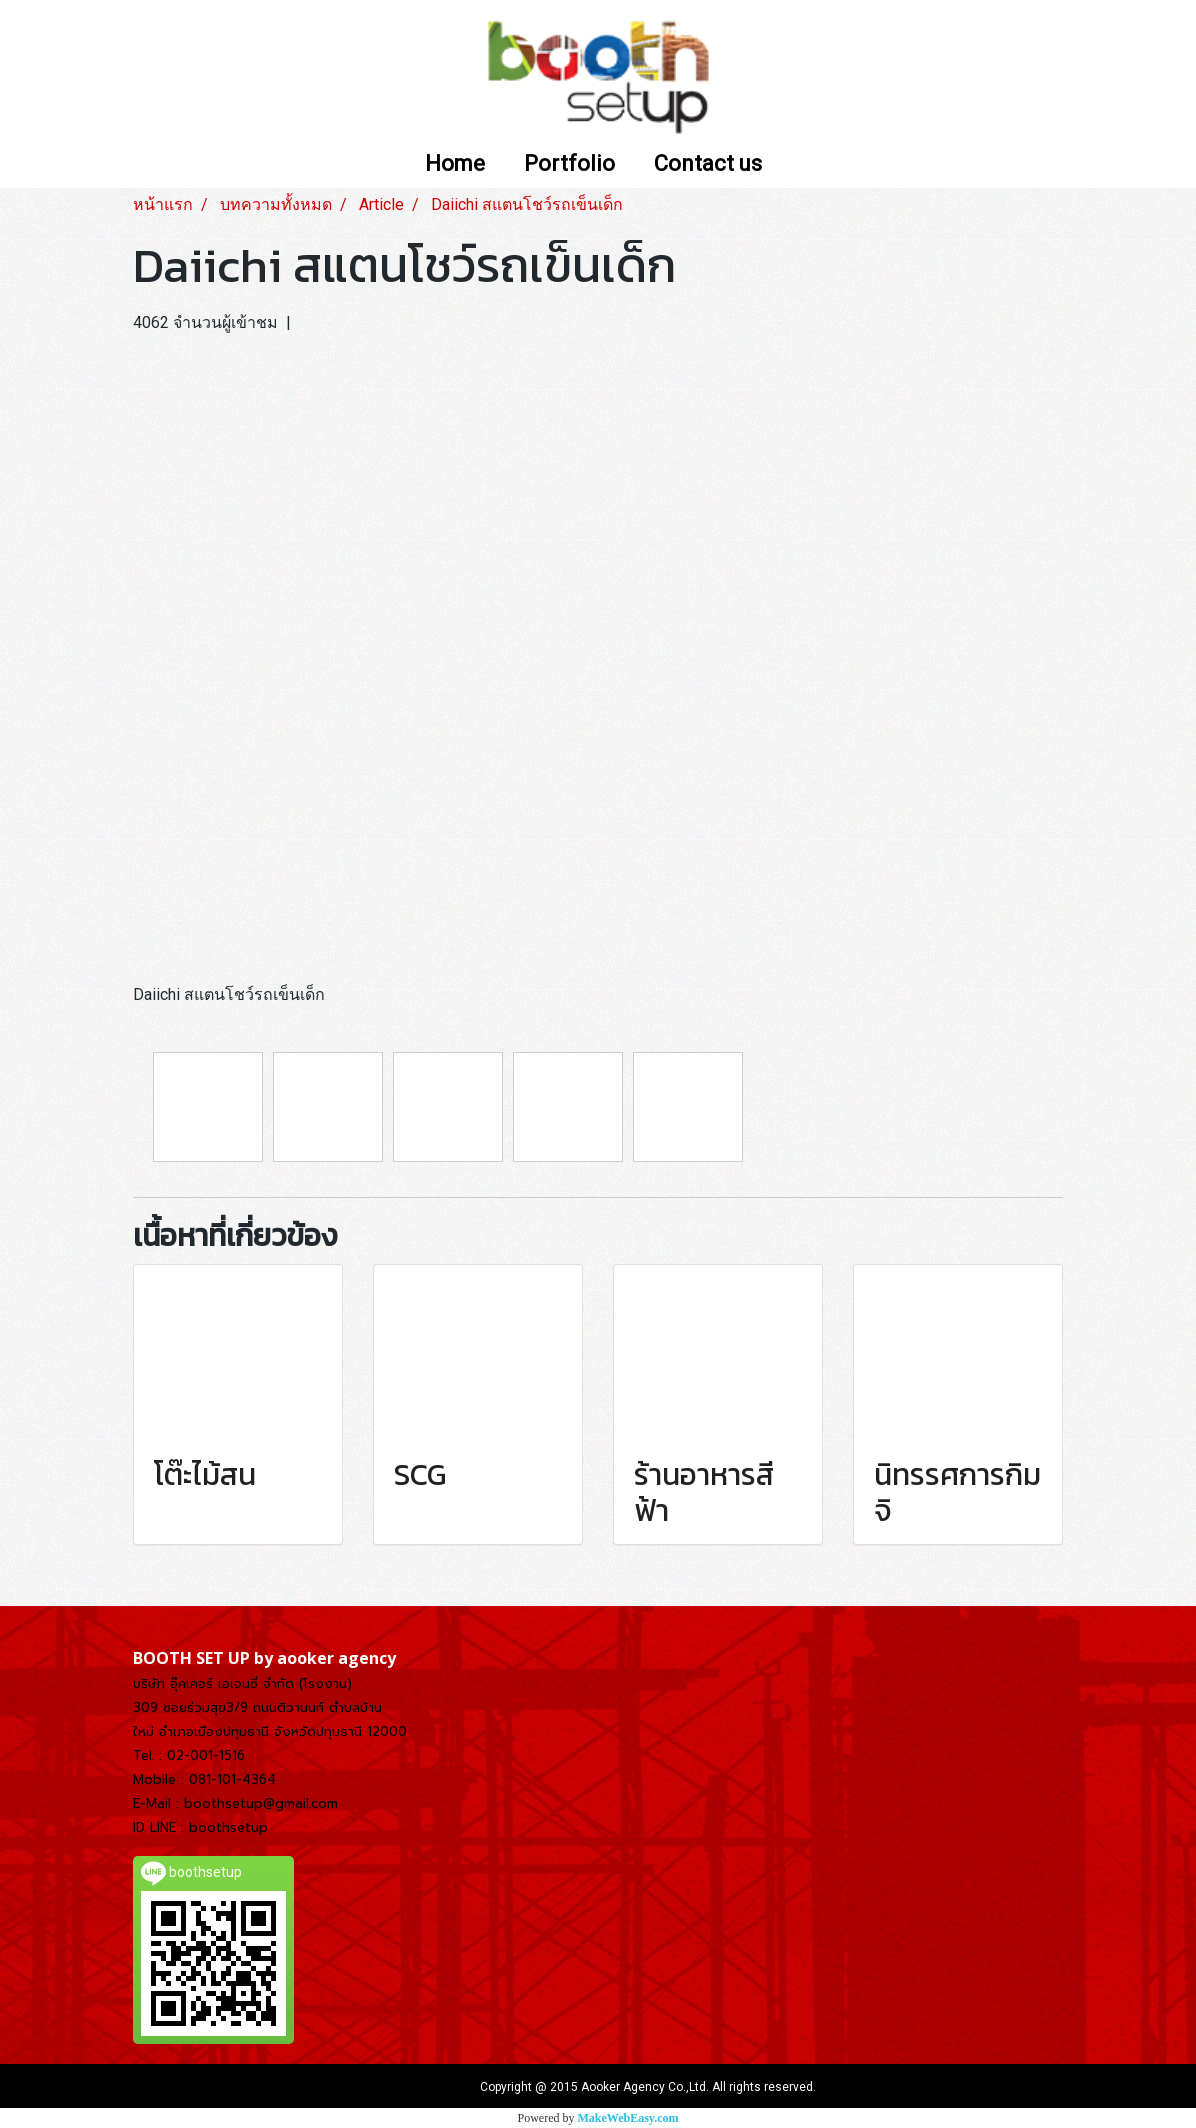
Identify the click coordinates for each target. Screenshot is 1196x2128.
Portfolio (569, 164)
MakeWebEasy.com (628, 2118)
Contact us (708, 164)
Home (455, 164)
